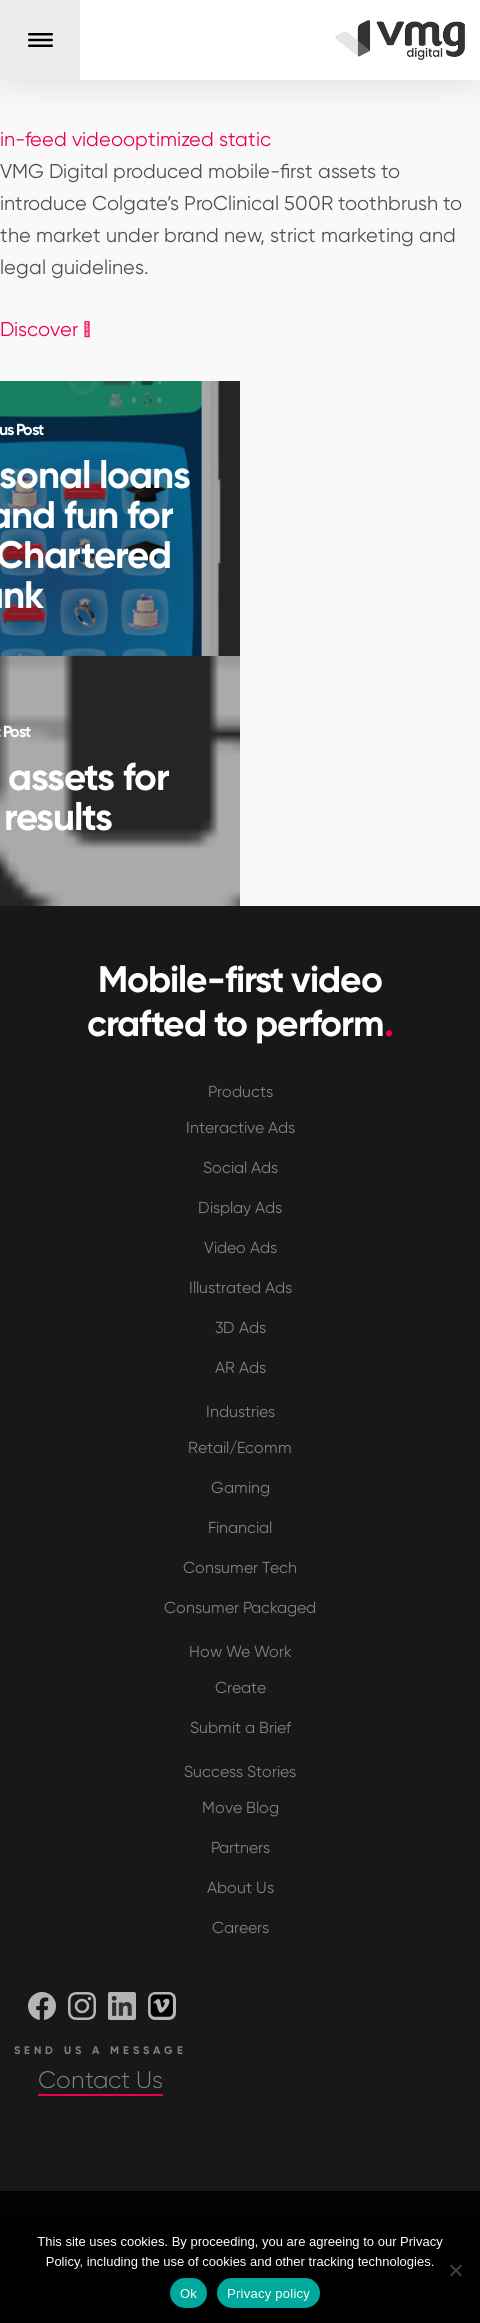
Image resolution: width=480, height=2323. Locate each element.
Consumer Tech (240, 1567)
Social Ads (240, 1167)
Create (240, 1687)
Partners (240, 1847)
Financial (240, 1527)
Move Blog (240, 1807)
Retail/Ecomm (240, 1447)
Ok (188, 2293)
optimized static (197, 139)
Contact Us (100, 2080)
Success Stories (240, 1771)
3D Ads (240, 1327)
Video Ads (240, 1247)
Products (240, 1091)
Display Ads (240, 1207)
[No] (455, 2270)
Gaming (240, 1487)
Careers (240, 1927)
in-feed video (61, 139)
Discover (45, 329)
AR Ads (240, 1367)
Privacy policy (268, 2293)
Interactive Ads (240, 1127)
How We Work (240, 1651)
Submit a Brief (240, 1727)
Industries (240, 1411)
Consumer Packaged (240, 1607)
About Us (240, 1887)
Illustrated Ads (240, 1287)
